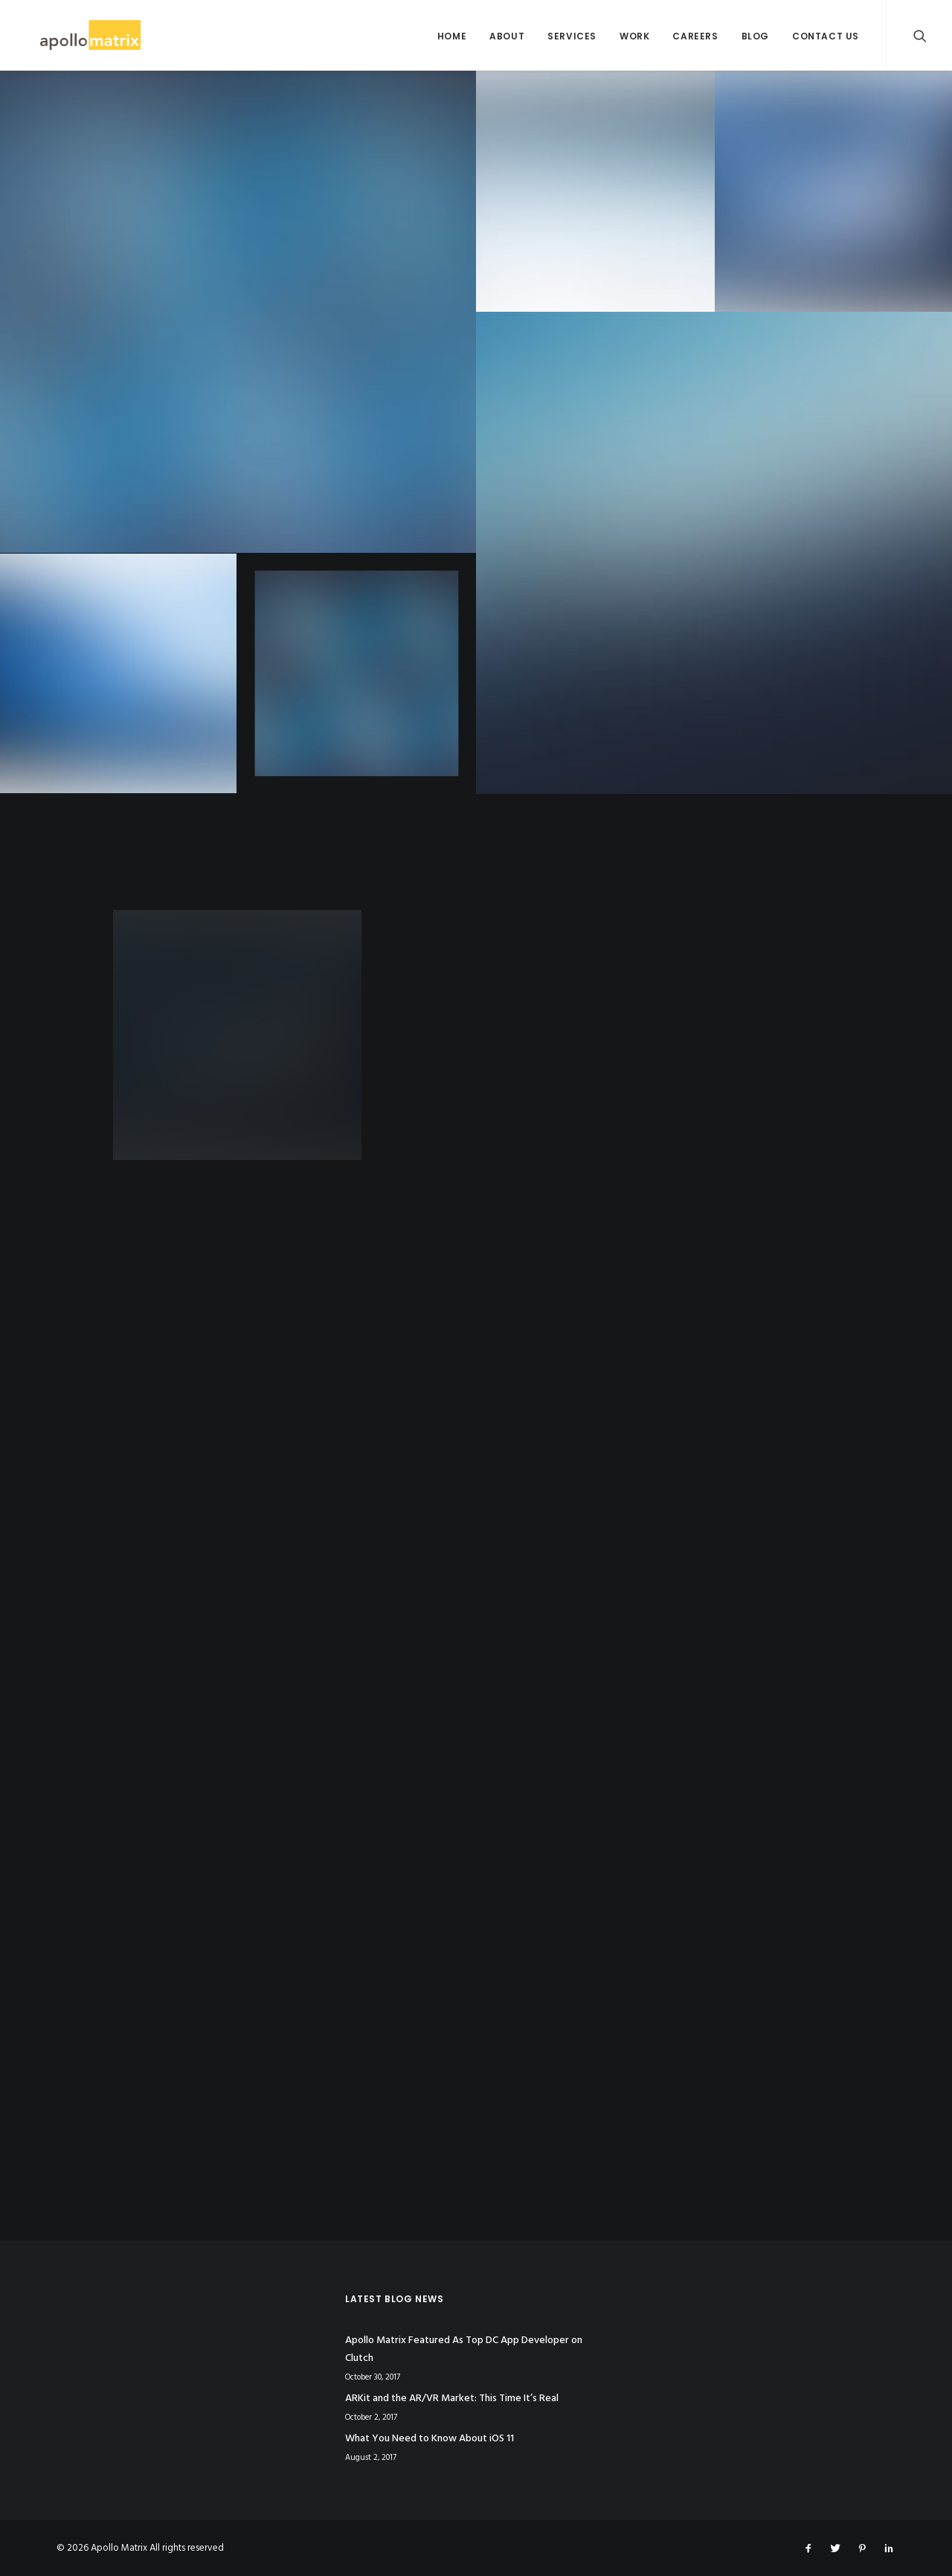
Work (634, 36)
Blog (755, 36)
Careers (695, 36)
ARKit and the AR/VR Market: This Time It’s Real (452, 2398)
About (506, 36)
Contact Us (825, 36)
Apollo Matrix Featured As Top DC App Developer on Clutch (463, 2350)
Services (571, 36)
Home (451, 36)
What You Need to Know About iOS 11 (429, 2438)
